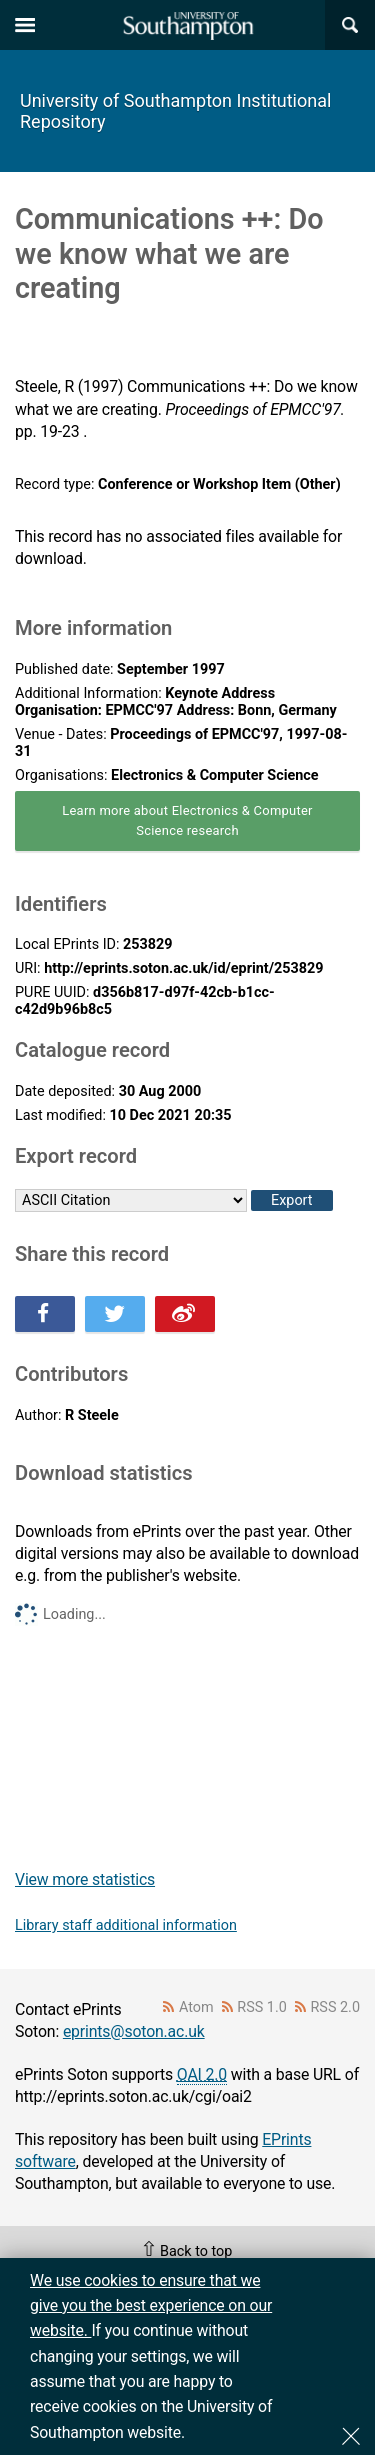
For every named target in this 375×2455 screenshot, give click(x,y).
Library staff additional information (126, 1925)
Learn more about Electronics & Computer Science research (187, 820)
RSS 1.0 (262, 2007)
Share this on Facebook (45, 1314)
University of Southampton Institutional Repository (175, 111)
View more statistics (85, 1879)
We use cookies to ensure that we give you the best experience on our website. (151, 2306)
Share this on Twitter (115, 1314)
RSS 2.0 (336, 2007)
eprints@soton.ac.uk (134, 2031)
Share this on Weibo (185, 1314)
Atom (196, 2007)
